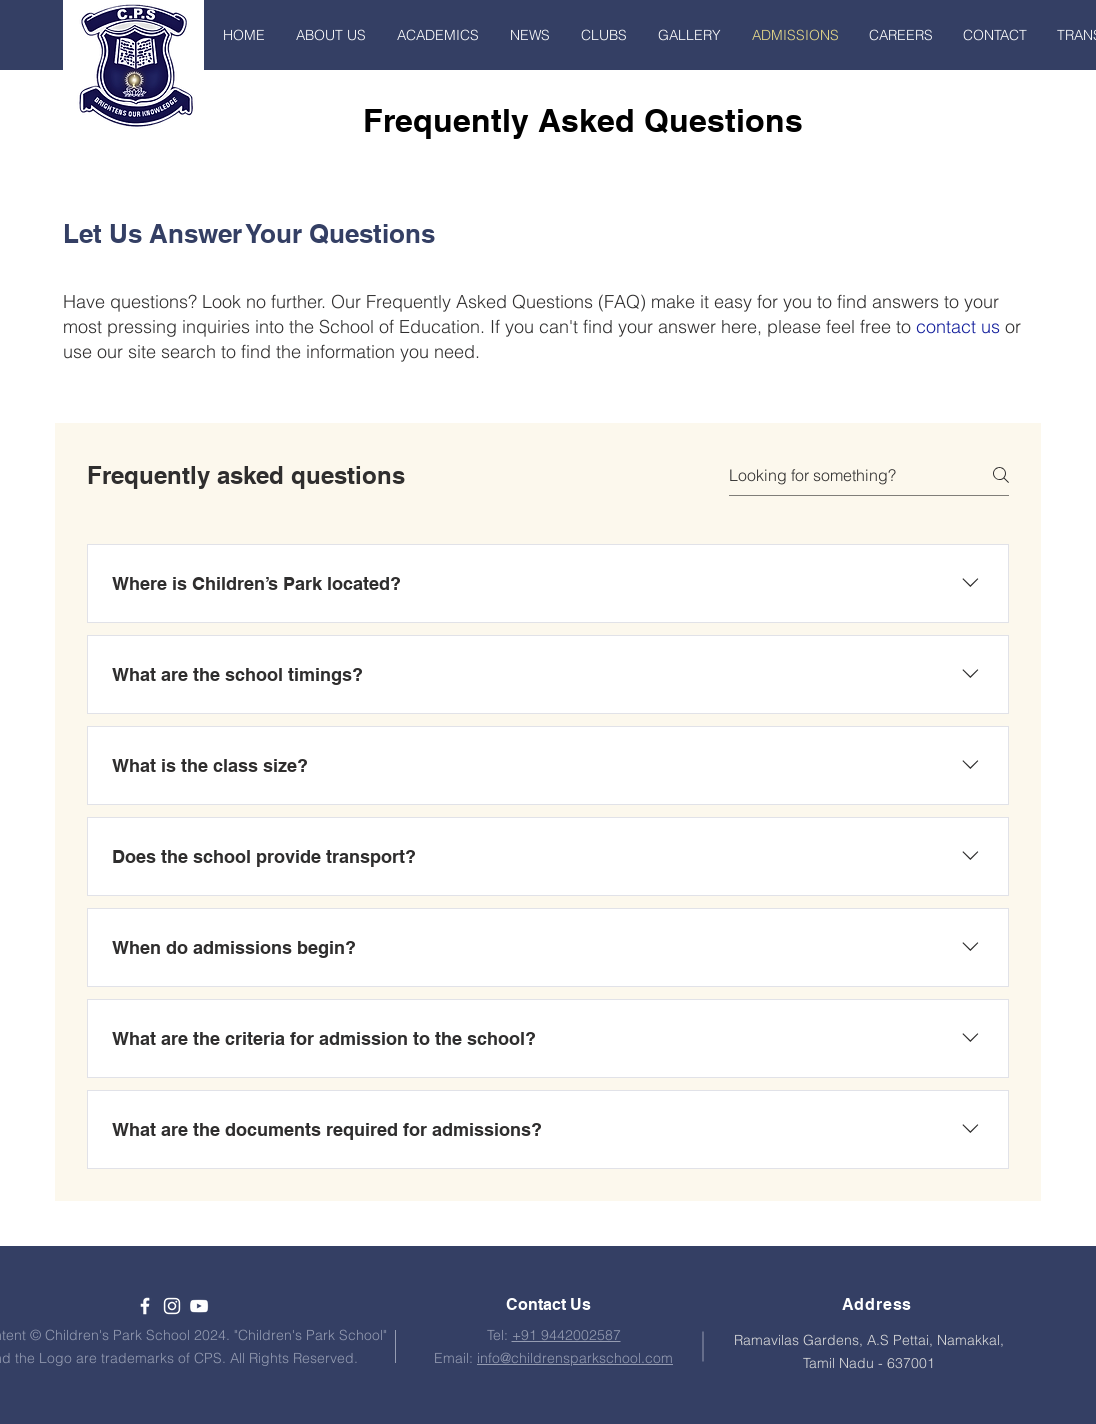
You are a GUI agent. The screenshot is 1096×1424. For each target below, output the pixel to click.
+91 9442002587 (566, 1335)
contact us (958, 326)
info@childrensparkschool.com (575, 1358)
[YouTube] (199, 1306)
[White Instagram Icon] (172, 1306)
